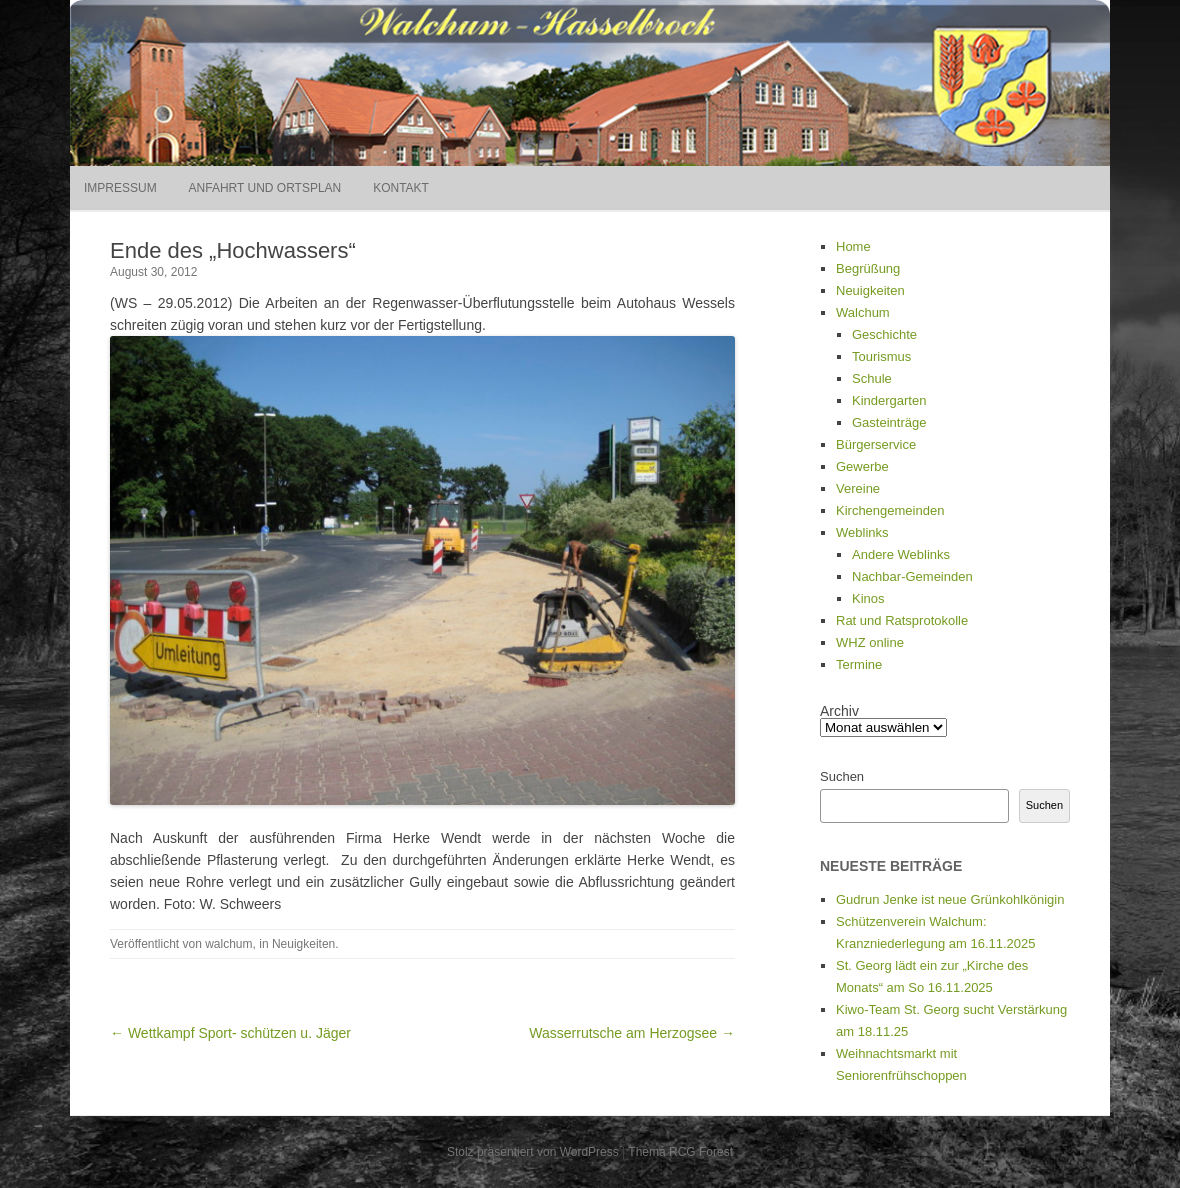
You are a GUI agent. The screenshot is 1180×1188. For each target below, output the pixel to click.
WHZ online (870, 642)
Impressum (120, 188)
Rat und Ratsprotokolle (902, 620)
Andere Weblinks (901, 554)
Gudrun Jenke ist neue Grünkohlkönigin (950, 899)
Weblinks (862, 532)
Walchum (863, 312)
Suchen (842, 776)
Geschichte (884, 334)
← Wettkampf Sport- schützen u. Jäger (230, 1033)
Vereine (858, 488)
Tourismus (881, 356)
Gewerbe (862, 466)
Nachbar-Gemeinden (912, 576)
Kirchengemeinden (890, 510)
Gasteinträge (889, 422)
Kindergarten (889, 400)
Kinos (868, 598)
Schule (872, 378)
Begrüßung (868, 268)
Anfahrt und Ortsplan (265, 188)
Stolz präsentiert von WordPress (533, 1152)
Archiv (839, 711)
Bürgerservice (876, 444)
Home (853, 246)
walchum (228, 944)
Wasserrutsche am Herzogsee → (632, 1033)
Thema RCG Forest (680, 1152)
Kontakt (401, 188)
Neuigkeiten (303, 944)
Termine (859, 664)
